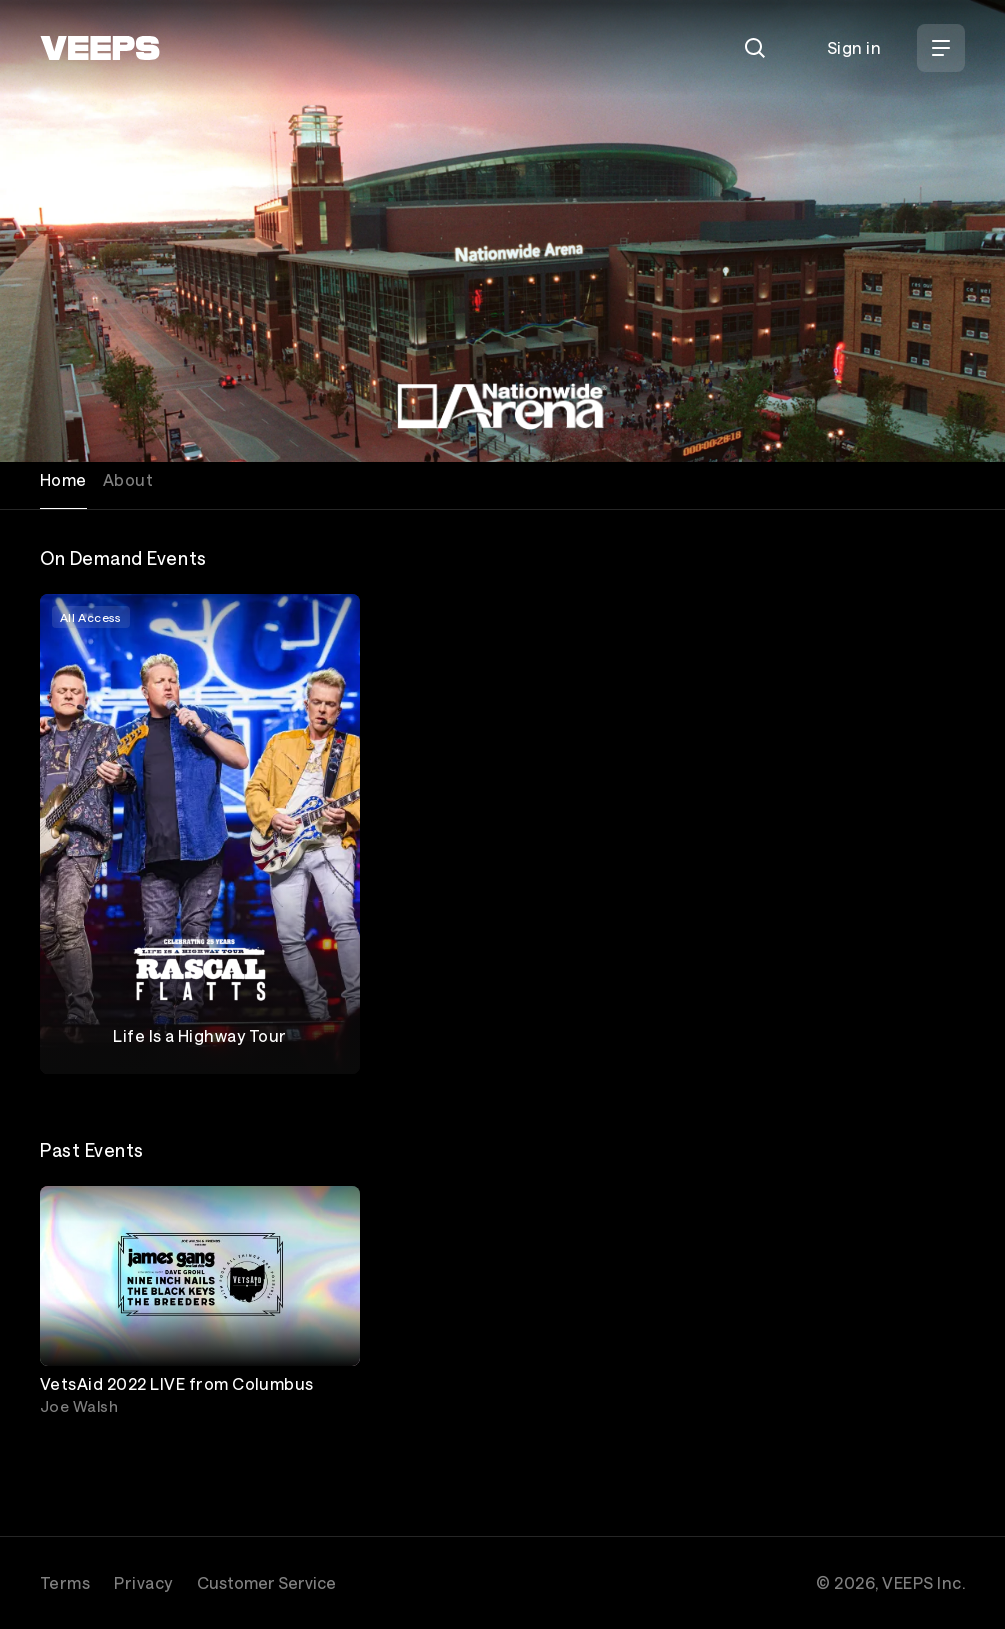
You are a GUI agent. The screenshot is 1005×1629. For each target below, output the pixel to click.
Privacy (143, 1582)
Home (63, 479)
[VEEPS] (100, 48)
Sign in (854, 47)
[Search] (755, 48)
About (128, 479)
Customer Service (266, 1582)
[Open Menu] (941, 48)
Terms (65, 1582)
